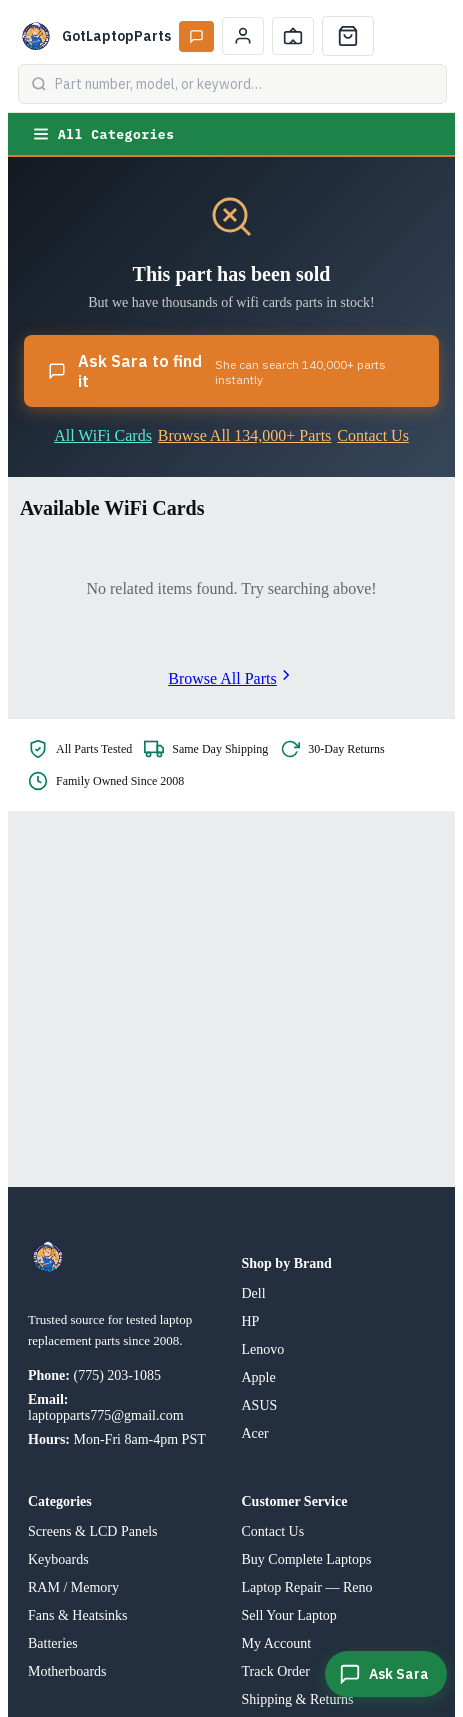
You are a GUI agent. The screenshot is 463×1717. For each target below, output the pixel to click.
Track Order (276, 1671)
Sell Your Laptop (289, 1615)
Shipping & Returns (298, 1699)
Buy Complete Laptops (307, 1559)
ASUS (260, 1405)
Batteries (53, 1643)
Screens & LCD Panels (92, 1531)
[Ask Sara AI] (196, 36)
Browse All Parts (231, 678)
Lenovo (263, 1349)
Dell (254, 1293)
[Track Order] (293, 36)
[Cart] (348, 36)
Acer (255, 1433)
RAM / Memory (73, 1587)
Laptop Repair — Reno (307, 1587)
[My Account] (243, 36)
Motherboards (67, 1671)
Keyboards (58, 1559)
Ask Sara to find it (231, 371)
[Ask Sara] (386, 1674)
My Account (277, 1643)
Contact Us (373, 435)
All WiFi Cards (103, 435)
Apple (259, 1377)
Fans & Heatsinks (78, 1615)
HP (251, 1321)
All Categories (103, 134)
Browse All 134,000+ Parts (244, 435)
